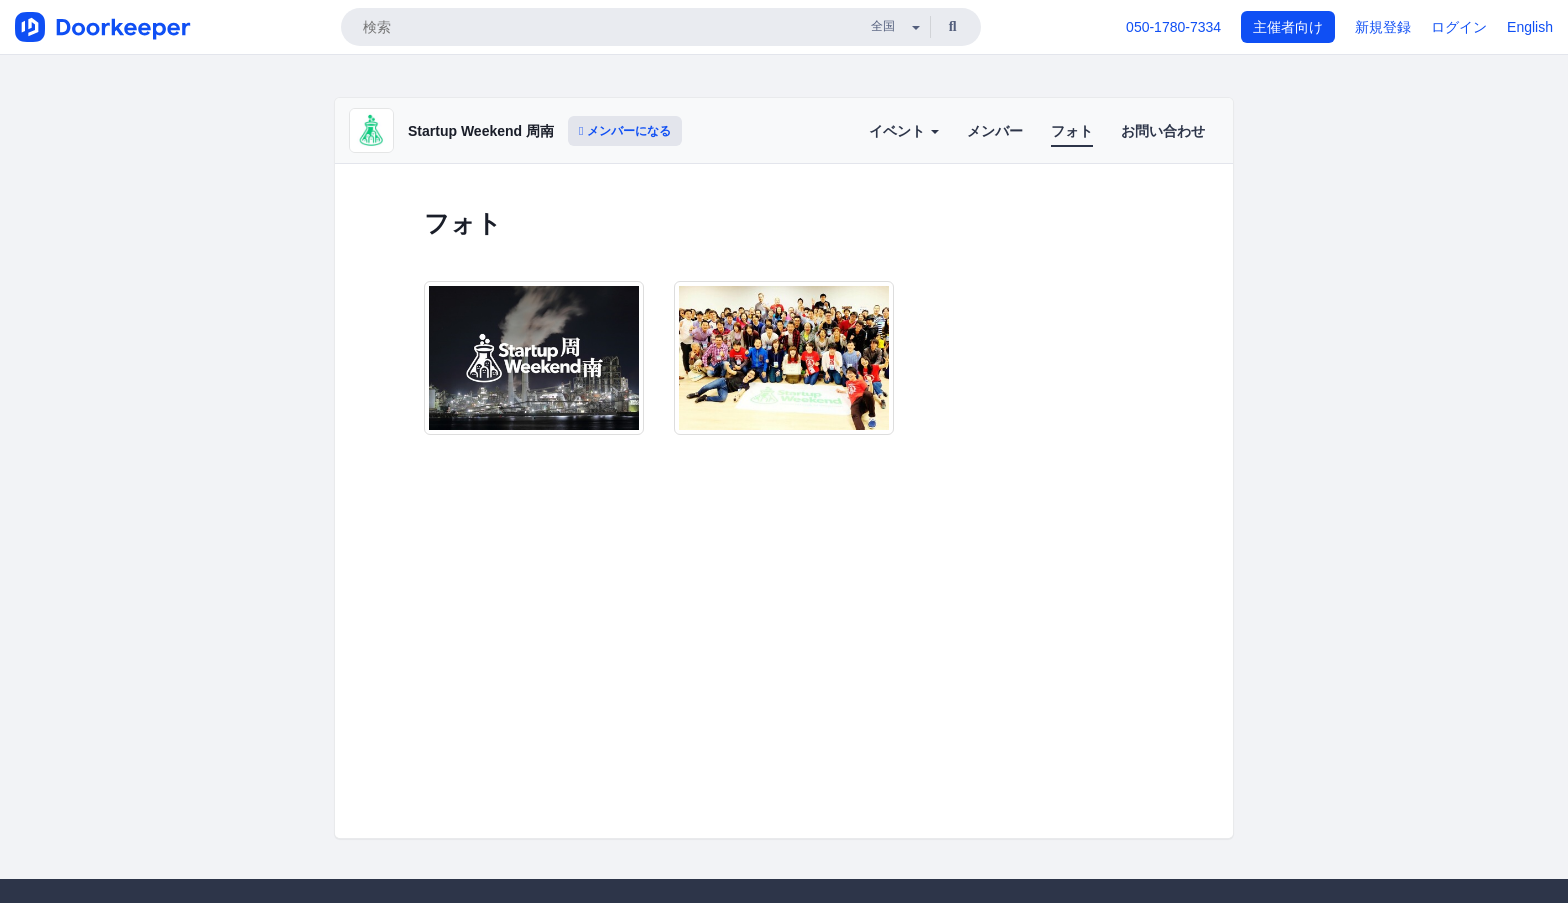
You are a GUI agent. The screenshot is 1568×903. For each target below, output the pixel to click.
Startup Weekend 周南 (481, 131)
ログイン (1459, 27)
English (1530, 27)
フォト (1072, 131)
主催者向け (1288, 27)
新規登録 (1383, 27)
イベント (904, 131)
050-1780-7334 (1173, 27)
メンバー (995, 131)
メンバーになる (625, 131)
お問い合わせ (1163, 131)
